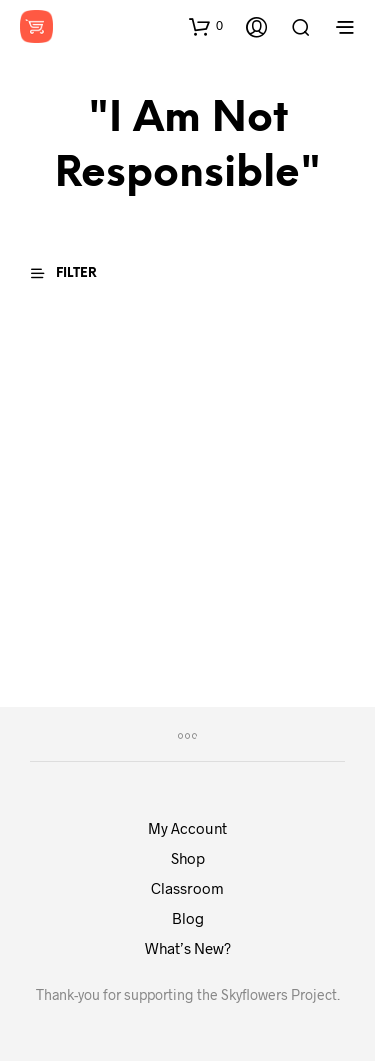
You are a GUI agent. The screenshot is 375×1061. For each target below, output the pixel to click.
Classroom (187, 888)
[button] (206, 26)
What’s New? (188, 948)
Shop (188, 858)
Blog (188, 918)
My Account (187, 828)
